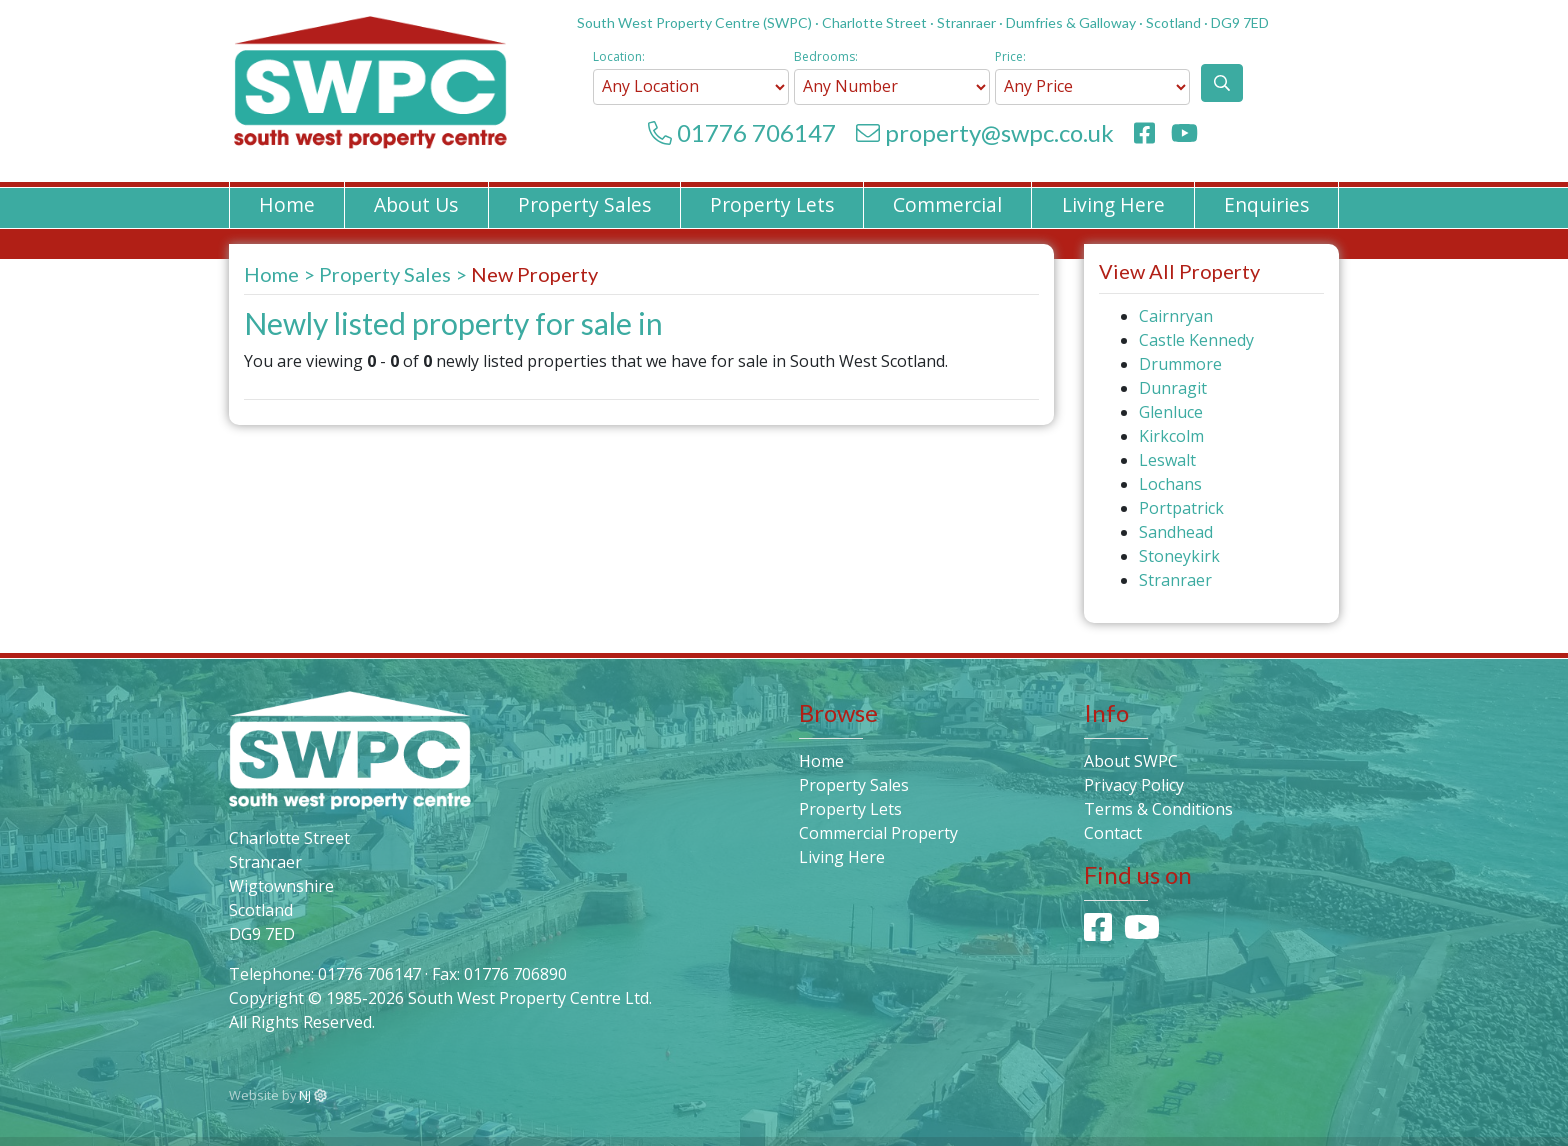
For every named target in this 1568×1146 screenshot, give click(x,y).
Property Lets (772, 204)
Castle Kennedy (1196, 340)
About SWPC (1131, 761)
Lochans (1170, 484)
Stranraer (1175, 580)
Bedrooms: (826, 56)
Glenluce (1171, 412)
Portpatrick (1181, 508)
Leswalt (1167, 460)
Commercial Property (878, 833)
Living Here (1113, 204)
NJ (313, 1095)
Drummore (1180, 364)
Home (287, 204)
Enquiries (1266, 204)
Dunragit (1173, 388)
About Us (416, 204)
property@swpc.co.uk (999, 132)
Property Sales (584, 204)
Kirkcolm (1171, 436)
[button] (1222, 83)
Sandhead (1176, 532)
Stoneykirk (1179, 556)
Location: (619, 56)
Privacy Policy (1134, 785)
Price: (1010, 56)
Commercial (947, 204)
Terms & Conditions (1158, 809)
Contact (1113, 833)
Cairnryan (1176, 316)
